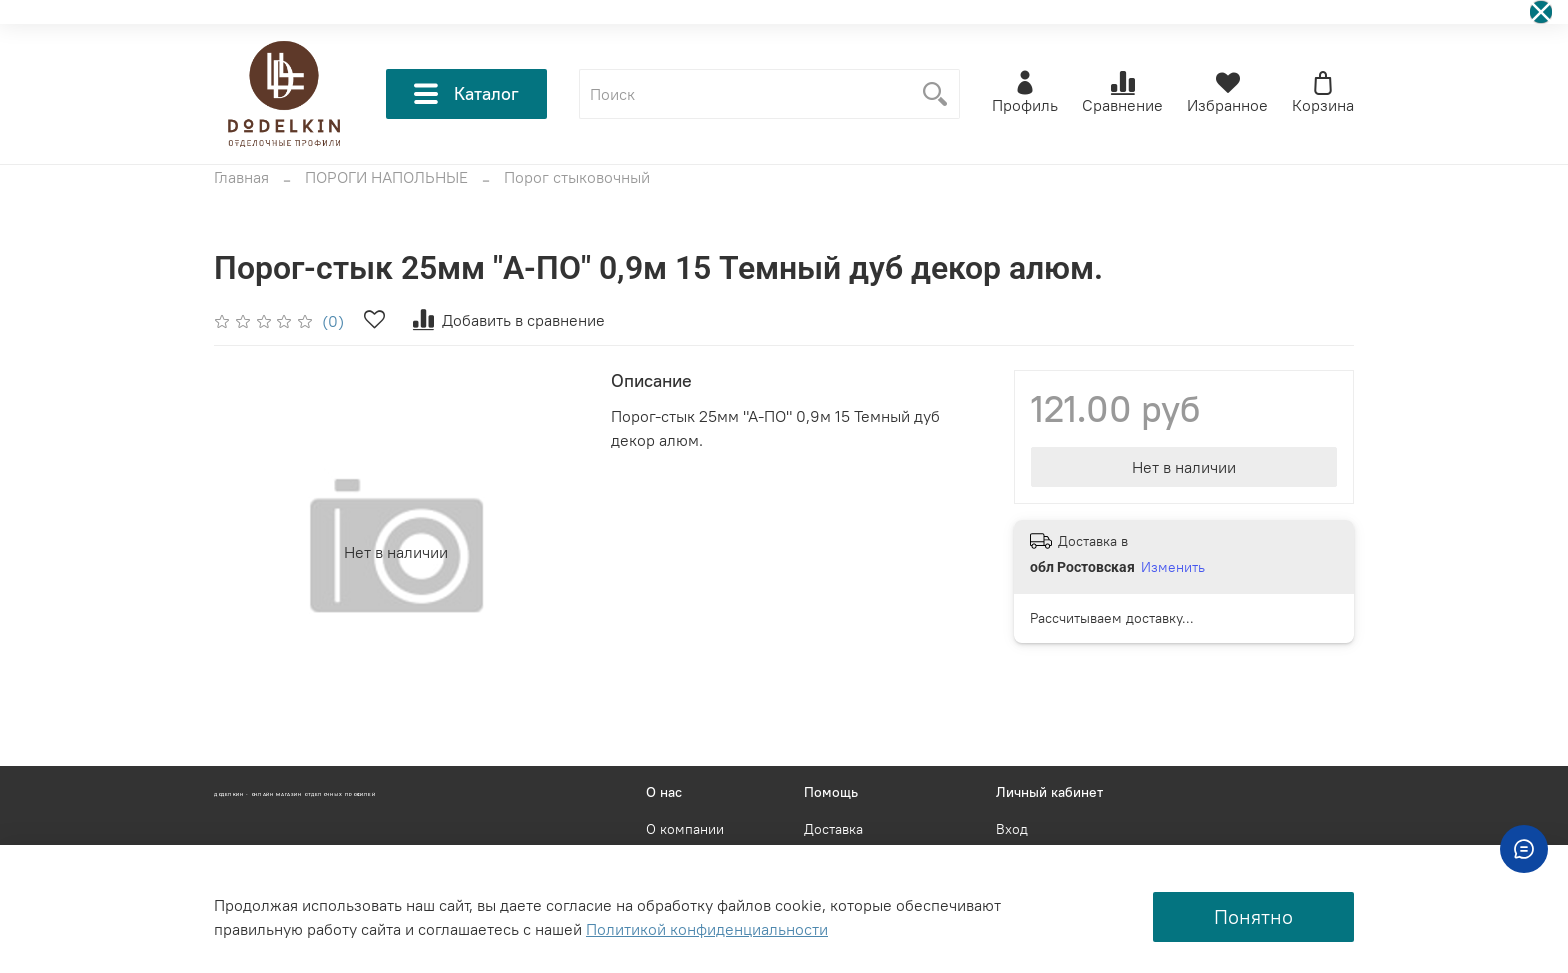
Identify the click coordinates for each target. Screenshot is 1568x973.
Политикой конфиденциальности (707, 929)
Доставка (833, 829)
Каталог (466, 94)
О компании (685, 829)
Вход (1012, 829)
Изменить (1173, 567)
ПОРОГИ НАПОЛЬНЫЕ (386, 177)
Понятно (1253, 916)
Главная (241, 177)
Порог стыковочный (577, 177)
